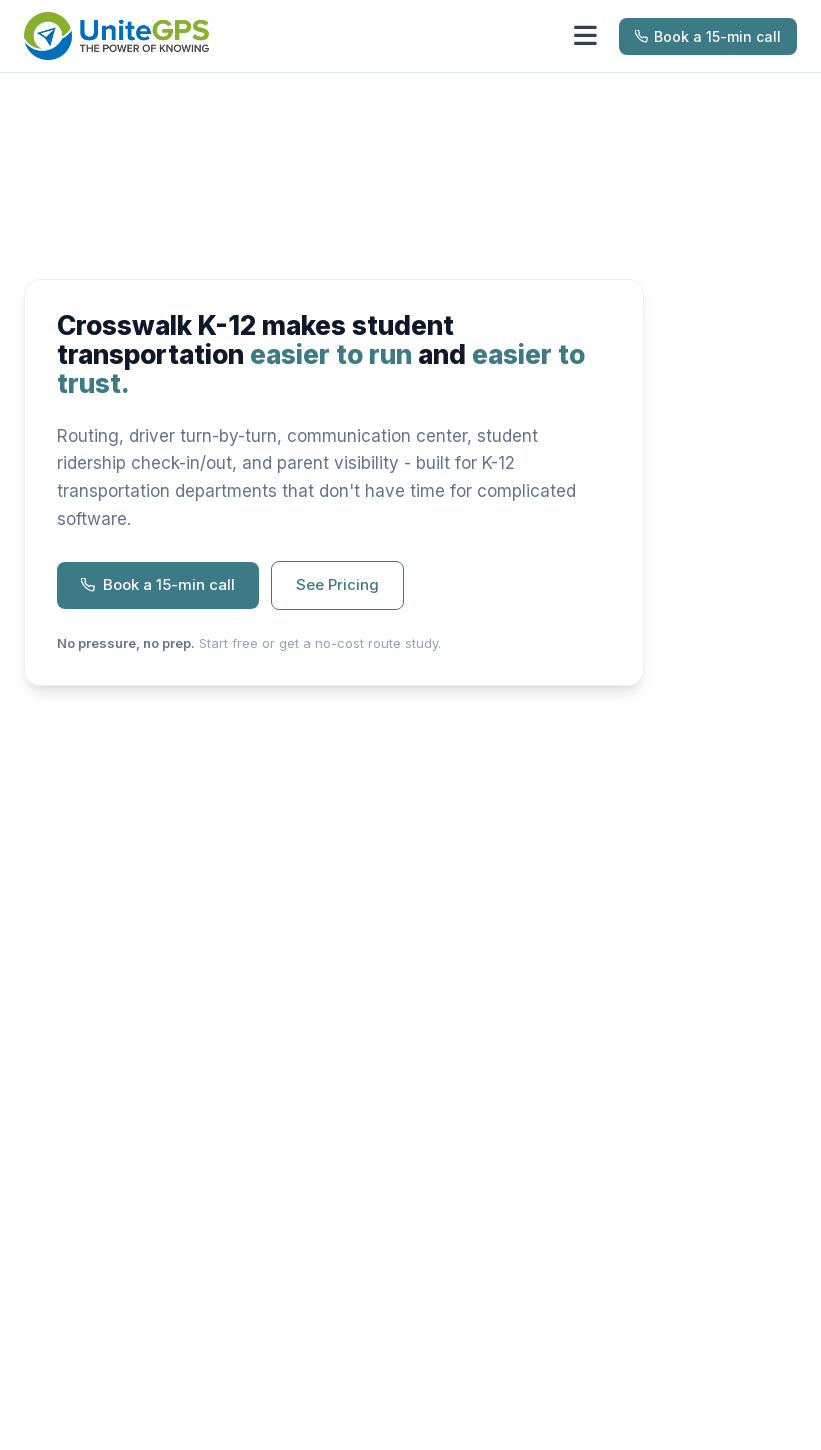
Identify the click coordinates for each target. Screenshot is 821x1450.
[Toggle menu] (585, 36)
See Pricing (337, 584)
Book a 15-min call (708, 36)
